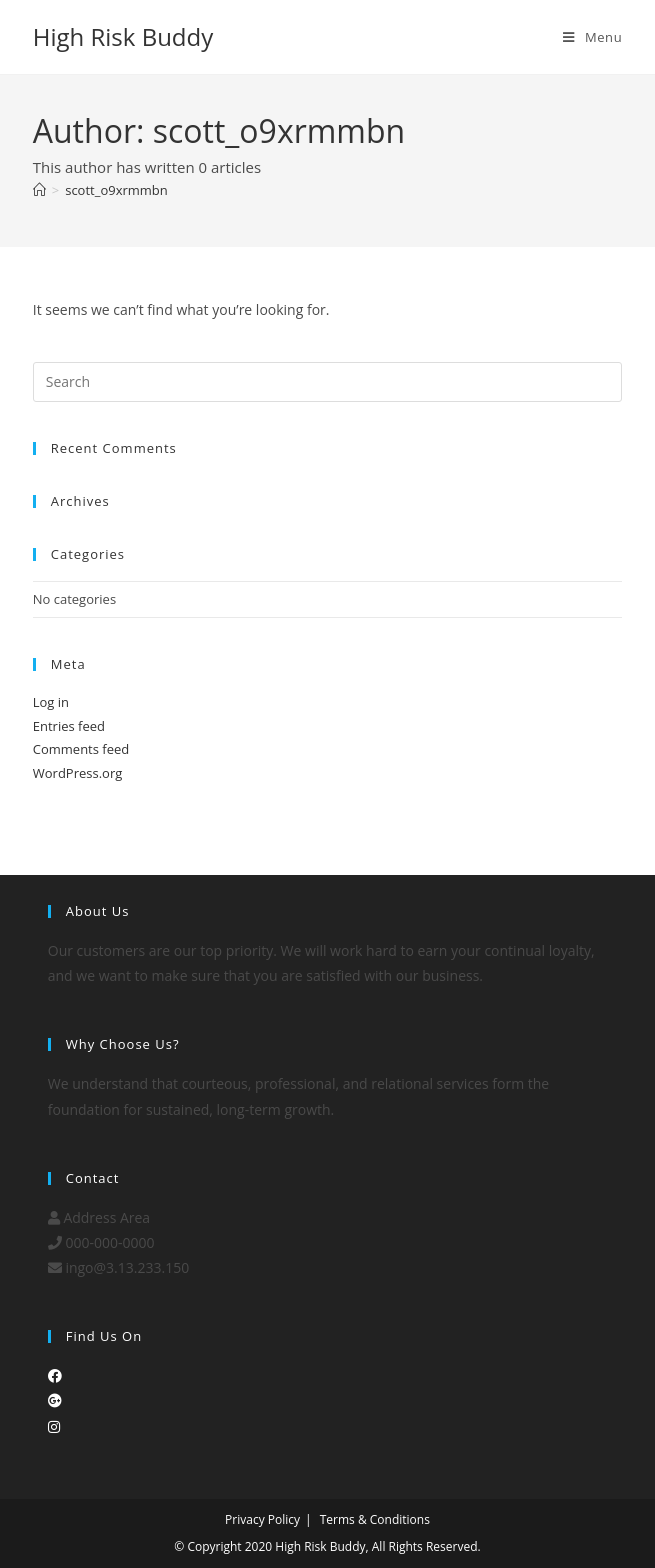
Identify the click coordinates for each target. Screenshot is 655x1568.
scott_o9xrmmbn (116, 190)
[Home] (39, 190)
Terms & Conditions (375, 1519)
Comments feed (81, 749)
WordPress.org (78, 773)
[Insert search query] (328, 382)
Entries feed (69, 726)
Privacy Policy (262, 1519)
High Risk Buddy (123, 36)
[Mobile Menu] (592, 37)
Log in (51, 702)
